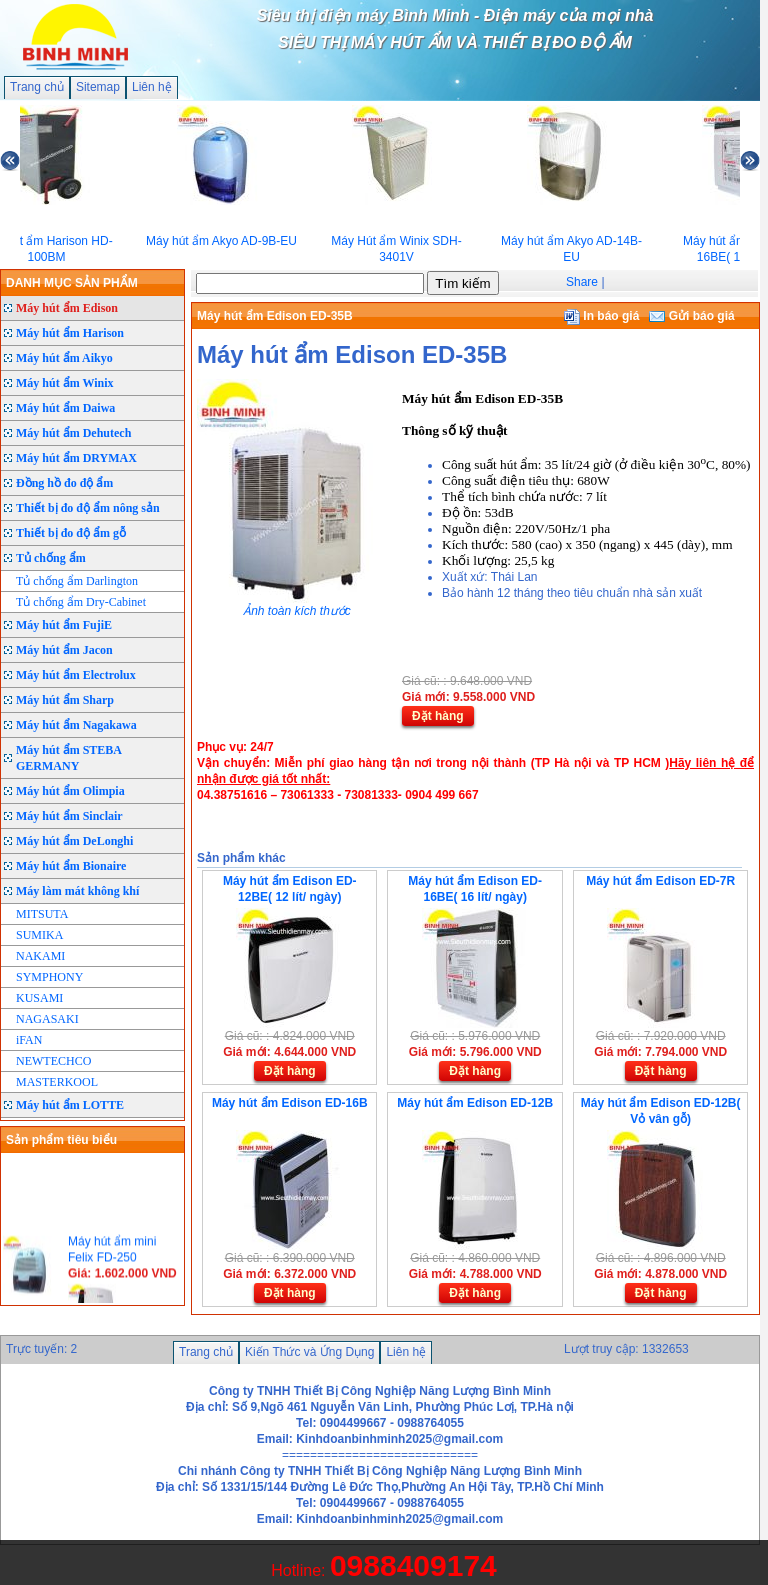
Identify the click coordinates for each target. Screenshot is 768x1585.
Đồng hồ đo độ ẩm (64, 483)
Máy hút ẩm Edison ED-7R (660, 881)
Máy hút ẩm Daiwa (65, 408)
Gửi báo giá (691, 316)
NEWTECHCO (53, 1061)
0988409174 (413, 1565)
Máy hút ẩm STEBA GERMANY (69, 758)
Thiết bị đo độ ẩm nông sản (88, 508)
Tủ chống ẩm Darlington (77, 581)
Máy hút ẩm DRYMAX (76, 458)
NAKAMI (40, 956)
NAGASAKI (47, 1019)
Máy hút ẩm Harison (70, 333)
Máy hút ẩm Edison (67, 308)
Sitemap (98, 87)
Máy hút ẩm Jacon (64, 650)
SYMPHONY (49, 977)
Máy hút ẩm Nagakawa (76, 725)
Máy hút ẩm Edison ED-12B (475, 1103)
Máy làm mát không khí (77, 891)
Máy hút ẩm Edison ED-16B (290, 1103)
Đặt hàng (438, 716)
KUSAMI (39, 998)
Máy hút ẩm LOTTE (70, 1105)
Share (582, 282)
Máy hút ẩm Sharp (65, 700)
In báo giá (601, 316)
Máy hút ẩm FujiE (64, 625)
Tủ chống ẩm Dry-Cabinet (81, 602)
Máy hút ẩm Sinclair (69, 816)
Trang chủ (37, 87)
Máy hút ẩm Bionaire (71, 866)
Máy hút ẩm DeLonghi (74, 841)
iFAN (29, 1040)
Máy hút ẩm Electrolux (76, 675)
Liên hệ (152, 87)
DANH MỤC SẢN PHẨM (72, 283)
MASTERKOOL (57, 1082)
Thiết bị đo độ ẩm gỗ (71, 533)
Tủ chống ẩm (51, 558)
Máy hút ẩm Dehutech (73, 433)
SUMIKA (39, 935)
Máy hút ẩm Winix (65, 383)
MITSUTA (42, 914)
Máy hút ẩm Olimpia (70, 791)
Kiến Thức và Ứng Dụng (310, 1352)
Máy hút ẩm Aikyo (64, 358)
